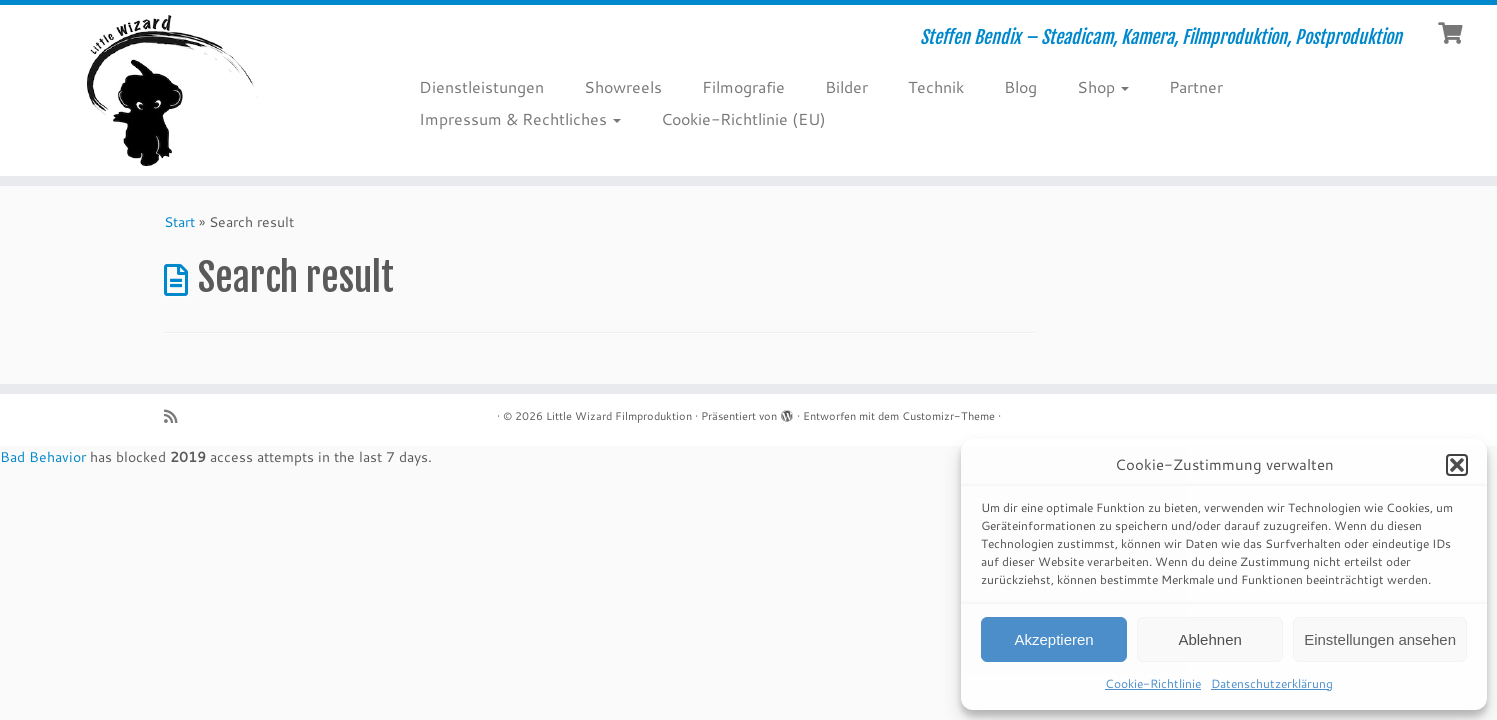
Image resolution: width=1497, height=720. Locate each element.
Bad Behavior (43, 457)
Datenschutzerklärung (1272, 683)
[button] (1457, 465)
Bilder (846, 86)
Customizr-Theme (948, 416)
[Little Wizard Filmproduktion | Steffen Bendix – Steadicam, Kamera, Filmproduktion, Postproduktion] (172, 90)
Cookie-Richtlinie (1153, 683)
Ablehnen (1209, 639)
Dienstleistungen (481, 86)
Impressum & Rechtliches (520, 118)
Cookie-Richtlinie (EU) (743, 118)
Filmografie (743, 86)
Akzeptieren (1053, 639)
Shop (1103, 86)
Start (179, 222)
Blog (1020, 86)
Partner (1196, 86)
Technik (936, 86)
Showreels (623, 86)
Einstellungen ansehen (1380, 639)
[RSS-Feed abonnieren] (177, 416)
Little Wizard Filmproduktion (619, 416)
